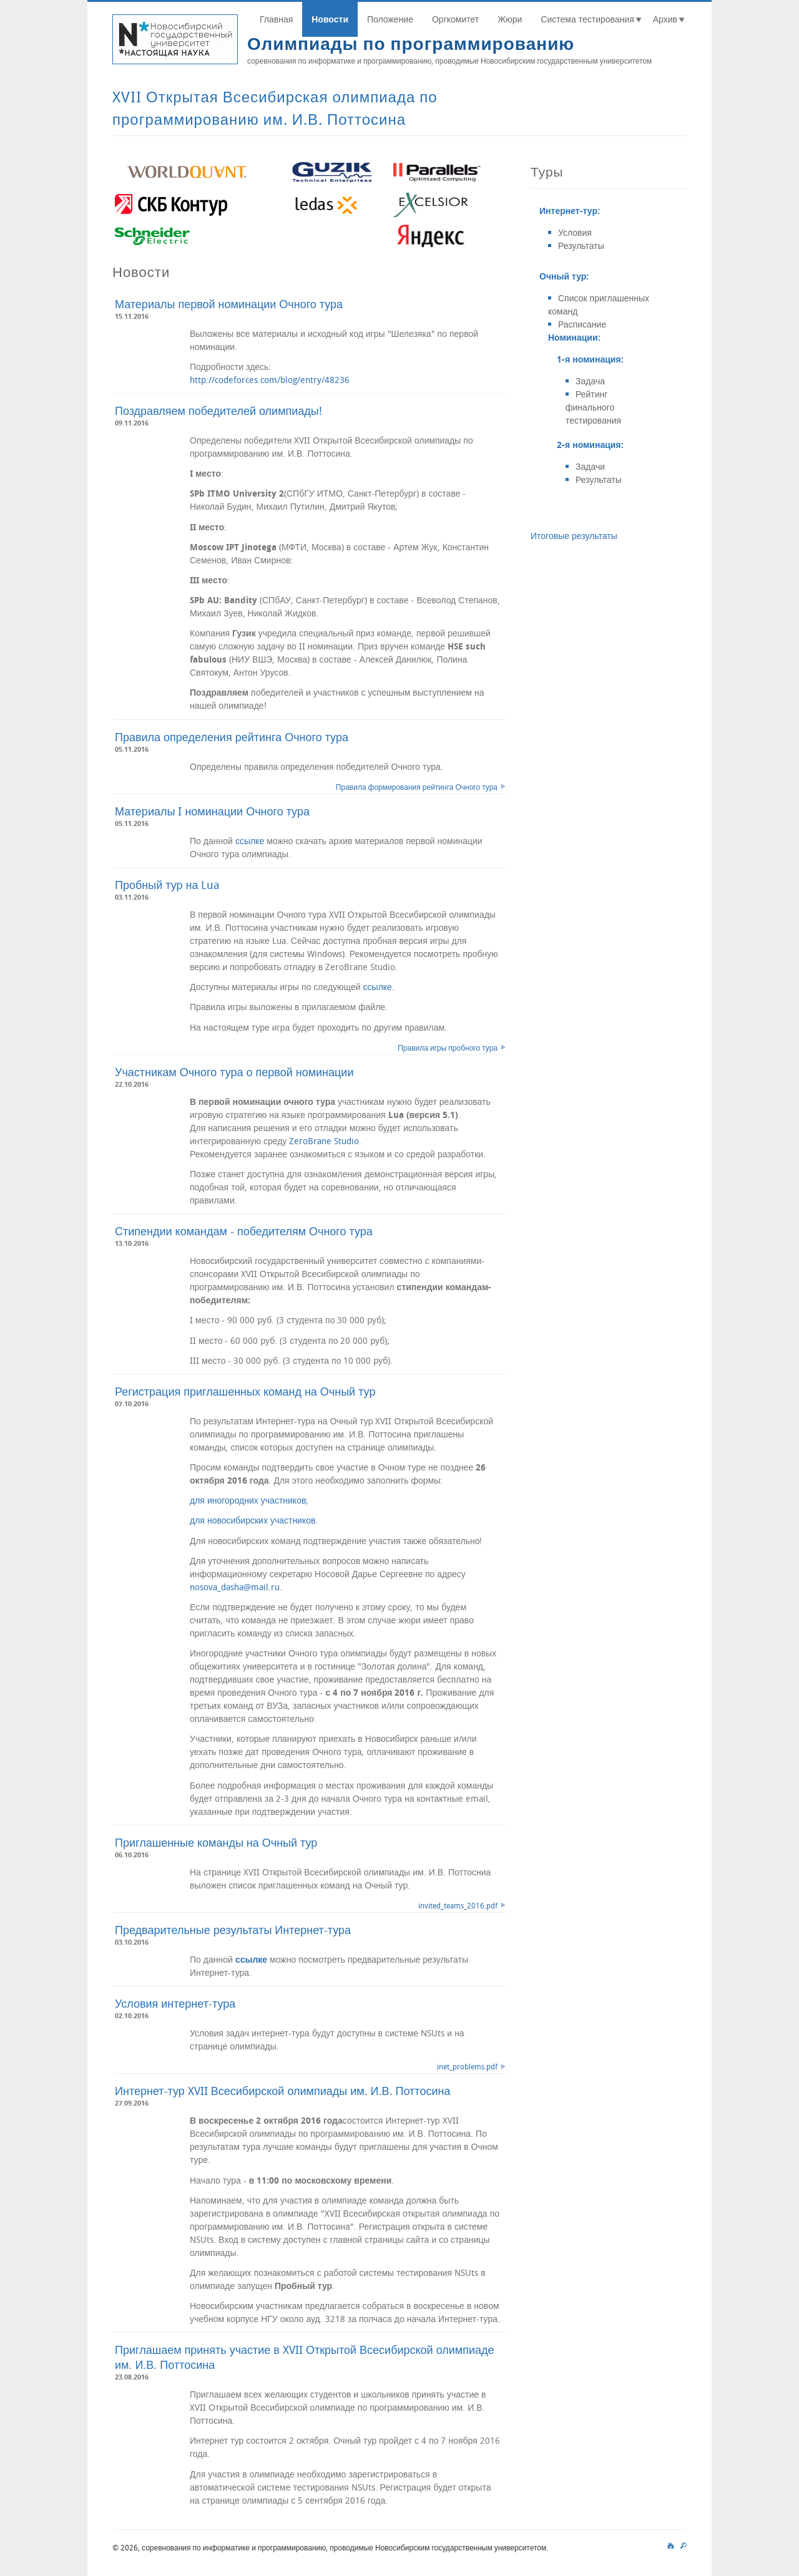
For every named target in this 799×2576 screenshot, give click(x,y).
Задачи (590, 466)
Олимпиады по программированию (410, 43)
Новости (329, 19)
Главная (276, 19)
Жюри (510, 19)
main (670, 2544)
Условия (575, 232)
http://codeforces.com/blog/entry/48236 (270, 380)
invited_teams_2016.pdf (458, 1905)
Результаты (581, 245)
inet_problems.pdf (467, 2066)
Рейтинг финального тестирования (593, 407)
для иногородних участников (248, 1500)
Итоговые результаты (574, 536)
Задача (590, 381)
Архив (665, 19)
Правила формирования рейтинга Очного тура (417, 787)
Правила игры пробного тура (448, 1047)
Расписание (582, 324)
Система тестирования (587, 19)
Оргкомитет (455, 19)
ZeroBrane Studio (324, 1141)
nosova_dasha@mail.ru (235, 1587)
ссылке (249, 841)
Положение (390, 19)
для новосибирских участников (252, 1520)
